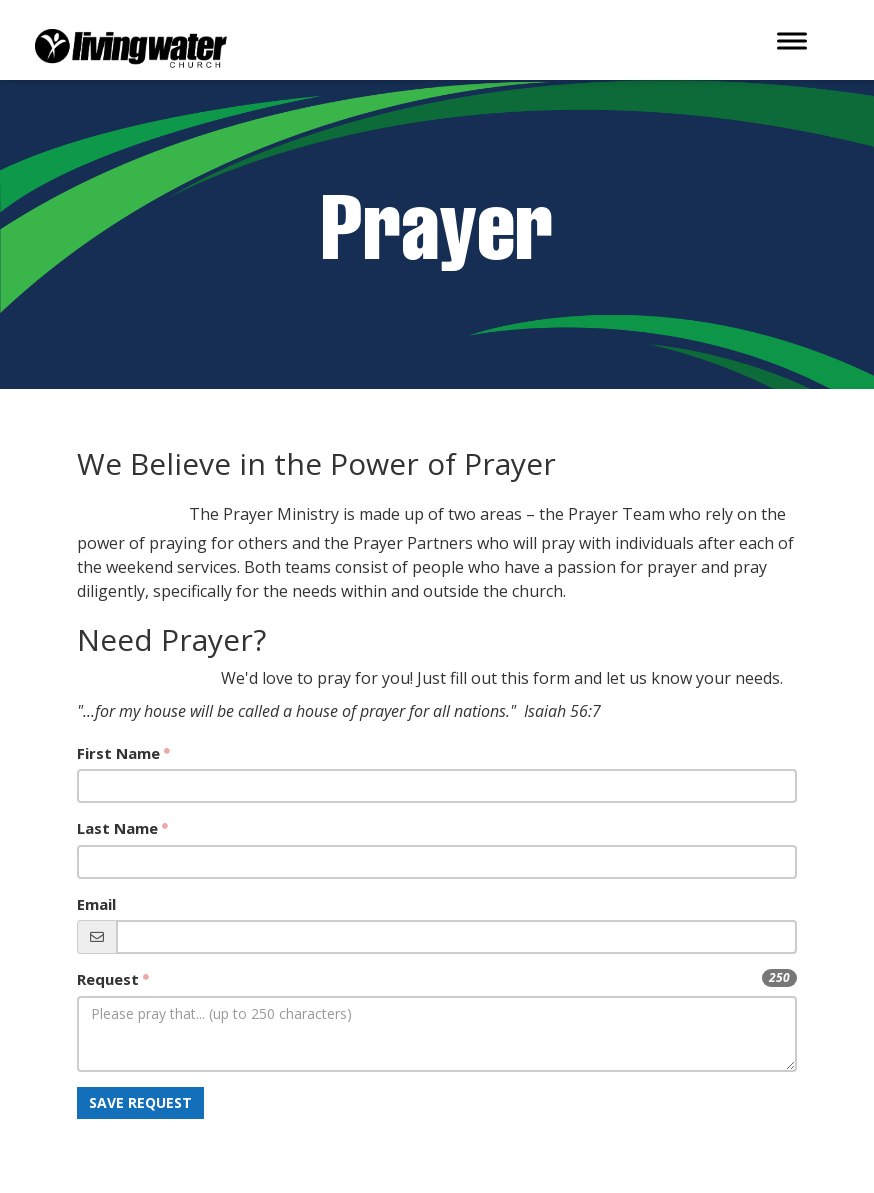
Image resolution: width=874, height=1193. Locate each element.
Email (96, 904)
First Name (118, 753)
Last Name (117, 828)
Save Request (140, 1102)
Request (108, 979)
